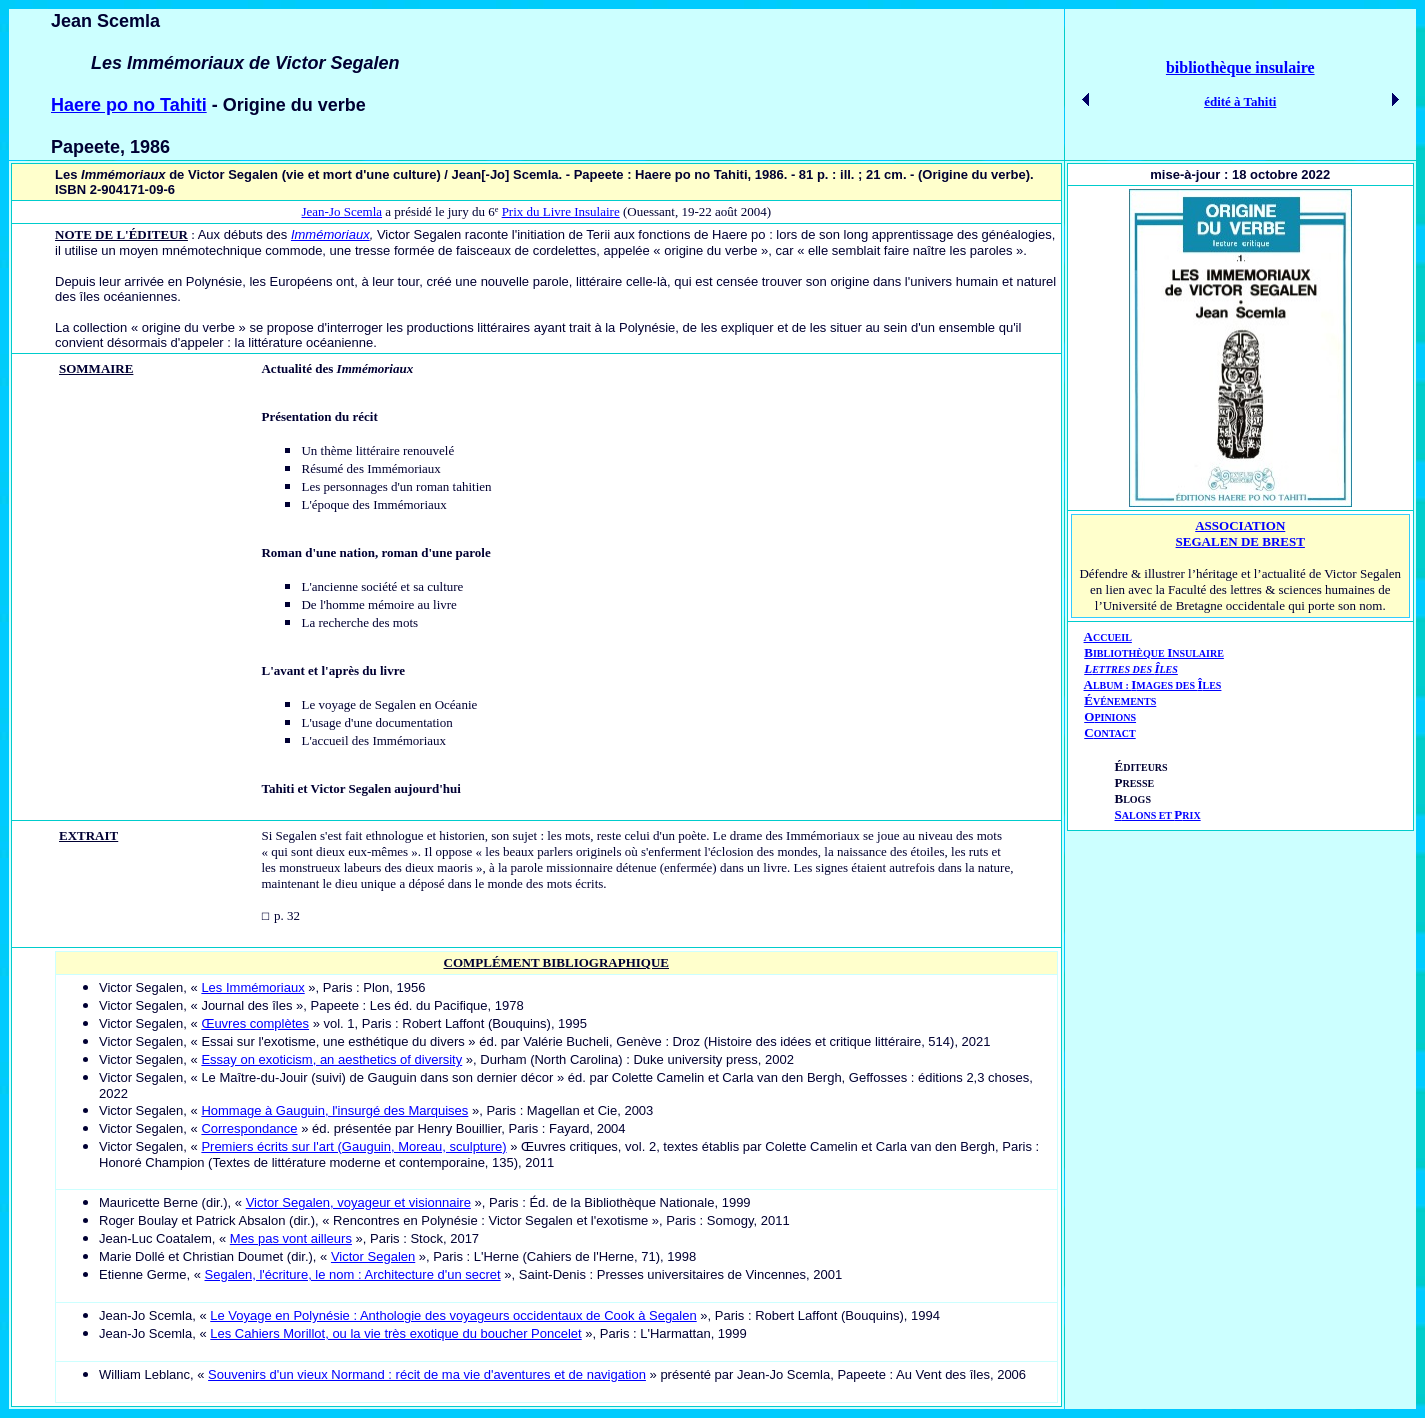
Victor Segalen (373, 1256)
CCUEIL (1112, 637)
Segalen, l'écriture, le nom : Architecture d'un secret (353, 1274)
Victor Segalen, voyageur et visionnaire (358, 1202)
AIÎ (1153, 684)
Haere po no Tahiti (129, 105)
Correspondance (249, 1128)
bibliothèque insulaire (1240, 67)
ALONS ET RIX (1158, 815)
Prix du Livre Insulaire (561, 211)
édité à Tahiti (1240, 101)
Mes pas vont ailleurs (291, 1238)
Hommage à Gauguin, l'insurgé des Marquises (334, 1110)
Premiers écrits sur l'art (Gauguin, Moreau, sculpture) (353, 1146)
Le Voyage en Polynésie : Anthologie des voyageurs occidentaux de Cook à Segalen (453, 1315)
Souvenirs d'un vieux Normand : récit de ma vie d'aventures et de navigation (427, 1374)
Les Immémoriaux (252, 987)
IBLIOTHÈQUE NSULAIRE (1158, 653)
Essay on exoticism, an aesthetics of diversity (331, 1059)
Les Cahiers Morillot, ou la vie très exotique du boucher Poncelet (395, 1333)
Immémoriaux (330, 234)
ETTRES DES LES (1135, 669)
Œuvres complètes (255, 1023)
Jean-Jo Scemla (342, 211)
